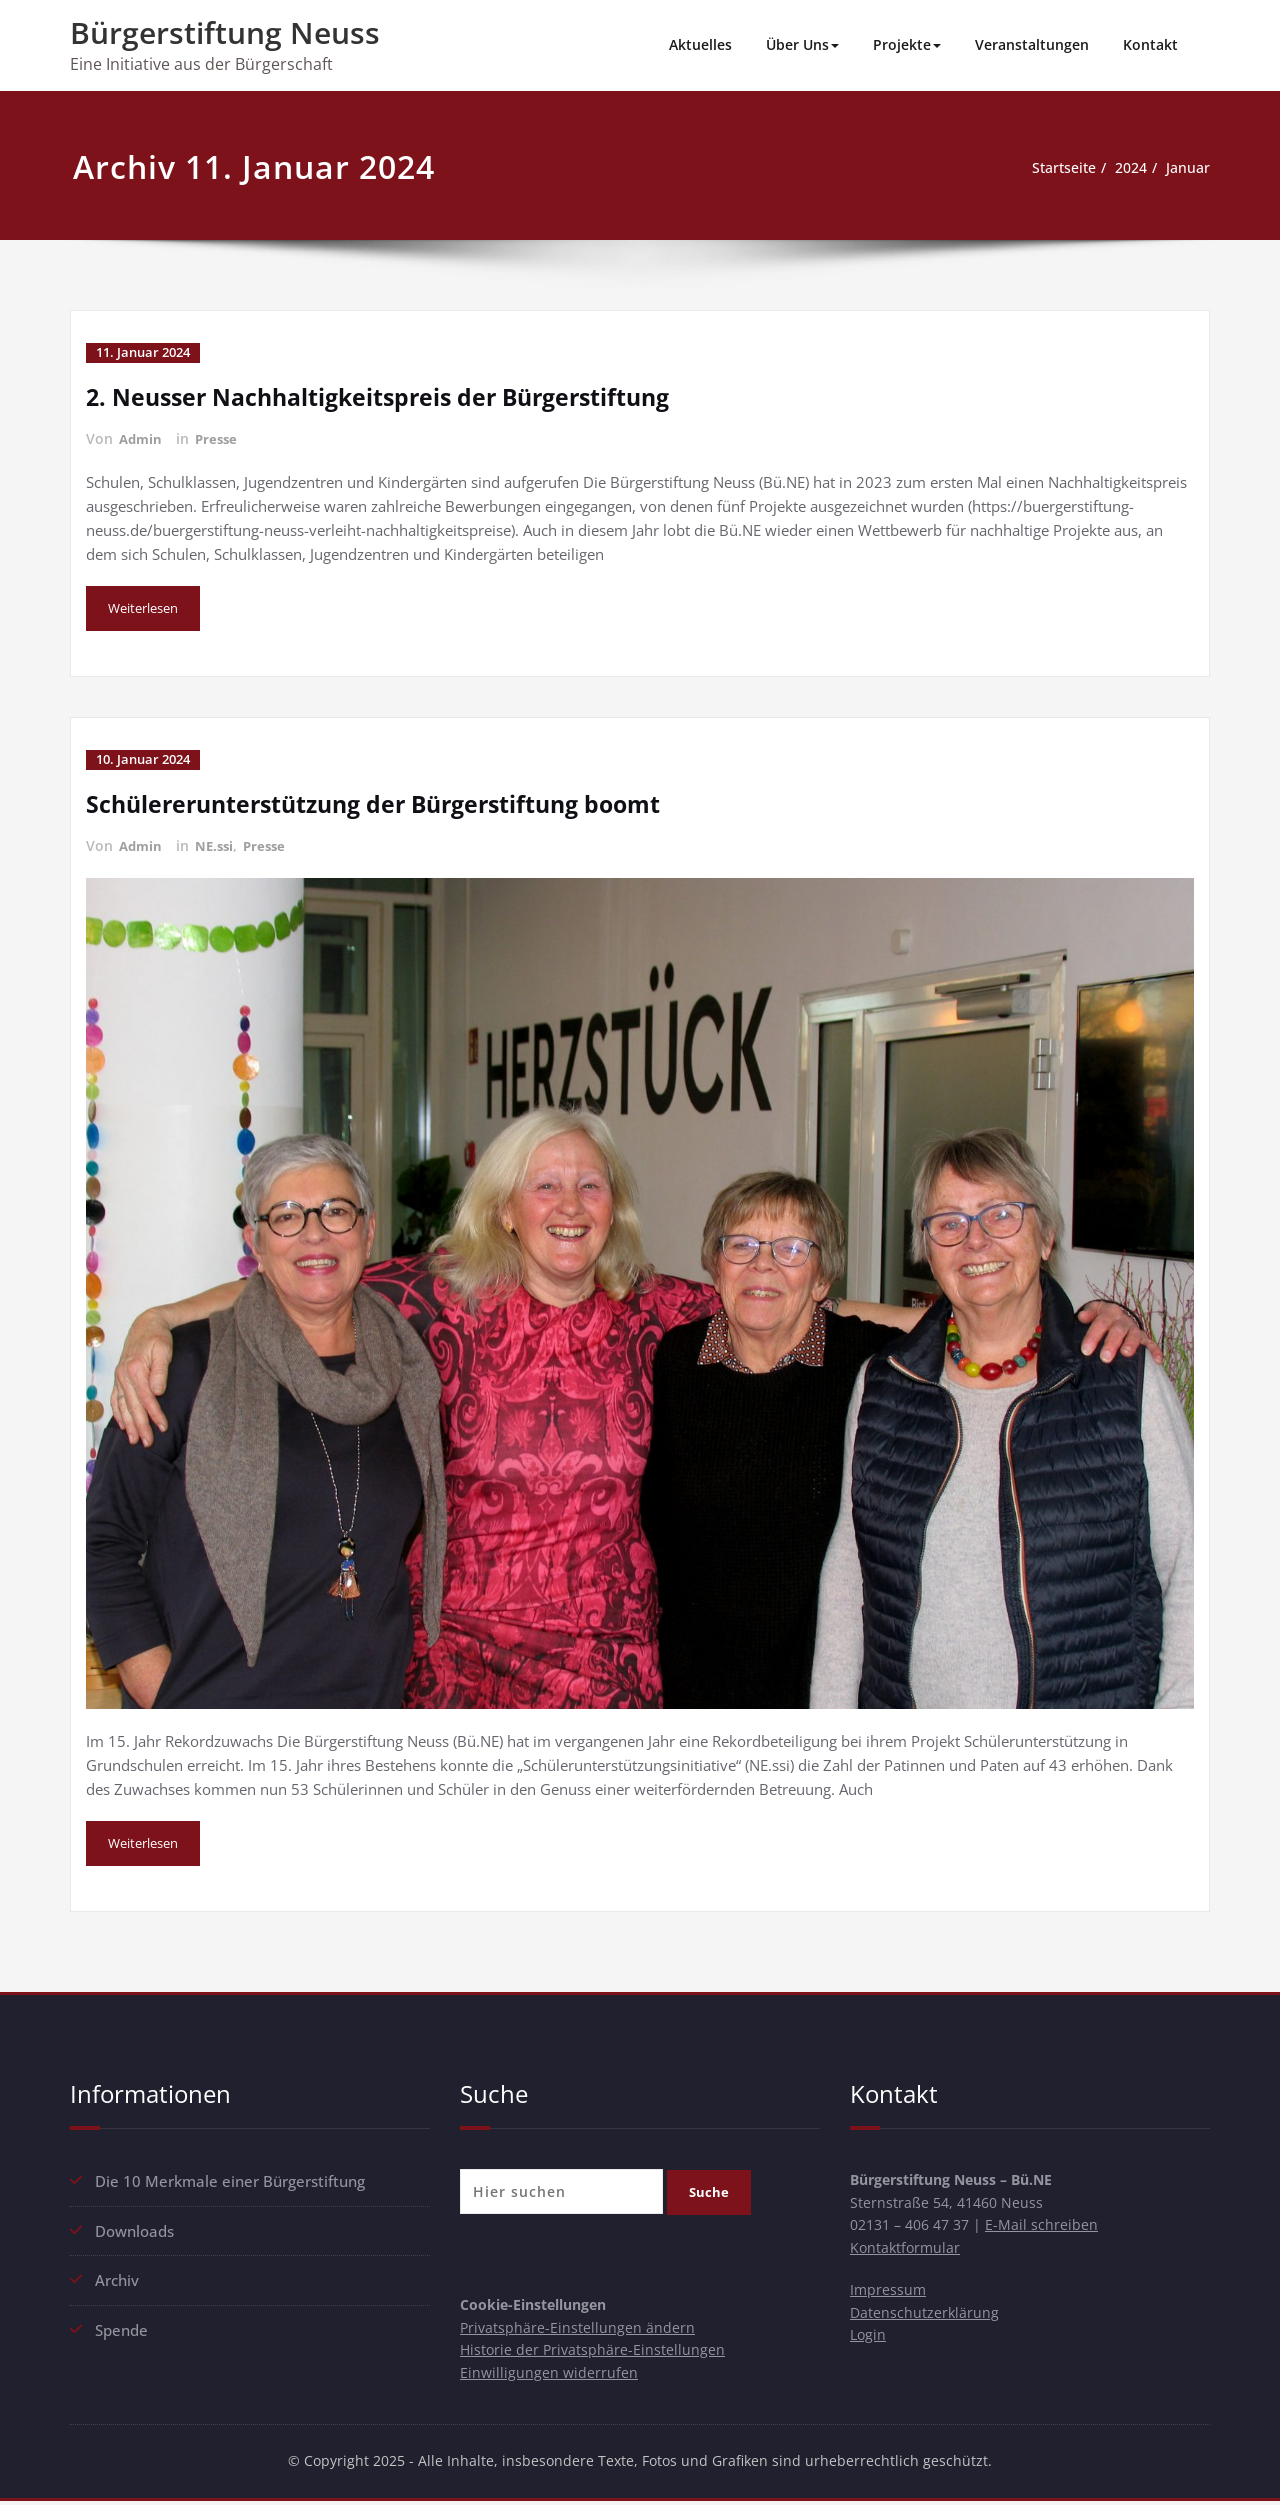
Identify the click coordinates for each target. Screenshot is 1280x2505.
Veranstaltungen (1032, 44)
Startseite (1053, 168)
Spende (121, 2325)
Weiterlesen (148, 607)
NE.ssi (218, 843)
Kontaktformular (907, 2250)
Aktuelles (700, 44)
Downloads (134, 2227)
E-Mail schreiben (1054, 2226)
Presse (220, 437)
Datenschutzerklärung (925, 2318)
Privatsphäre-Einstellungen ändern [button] (578, 2327)
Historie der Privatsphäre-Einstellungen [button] (594, 2351)
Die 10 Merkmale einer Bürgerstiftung (230, 2178)
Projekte (907, 44)
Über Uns (802, 44)
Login (869, 2342)
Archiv (117, 2276)
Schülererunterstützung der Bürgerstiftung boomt (386, 801)
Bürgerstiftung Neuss (225, 32)
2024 (1126, 168)
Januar (1187, 168)
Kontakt (1150, 44)
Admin (142, 437)
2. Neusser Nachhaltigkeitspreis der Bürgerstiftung (390, 395)
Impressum (889, 2294)
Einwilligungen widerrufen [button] (550, 2375)
